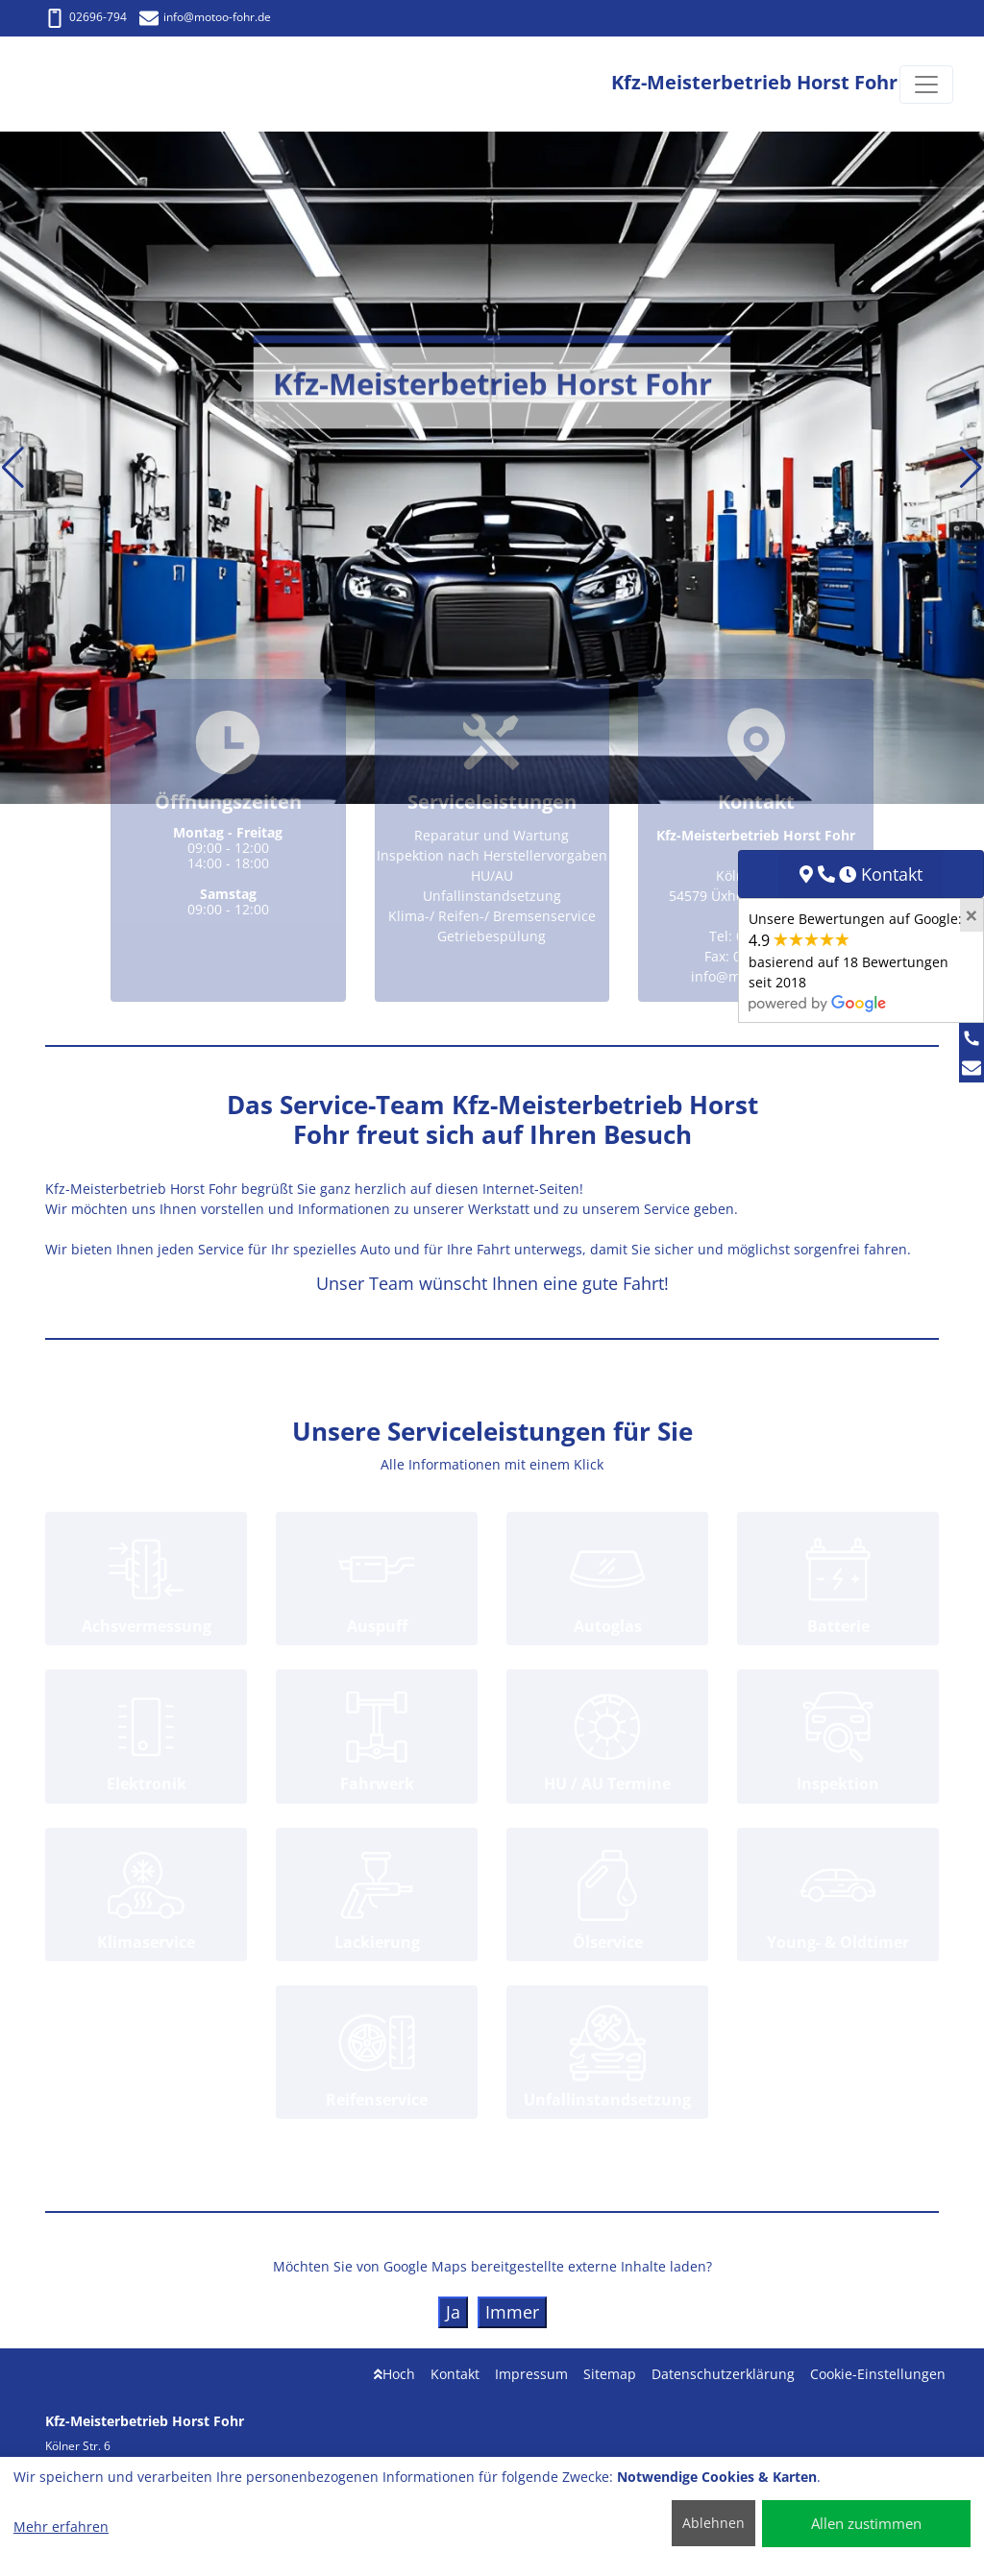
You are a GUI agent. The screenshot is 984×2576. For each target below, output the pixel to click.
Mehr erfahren (61, 2526)
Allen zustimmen (866, 2523)
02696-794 (86, 17)
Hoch (394, 2374)
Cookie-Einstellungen (878, 2374)
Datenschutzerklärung (723, 2374)
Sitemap (609, 2374)
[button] (13, 468)
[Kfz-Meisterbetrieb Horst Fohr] (102, 84)
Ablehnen (713, 2523)
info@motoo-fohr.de (205, 17)
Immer (512, 2311)
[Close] (971, 915)
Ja (453, 2311)
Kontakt (455, 2374)
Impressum (531, 2374)
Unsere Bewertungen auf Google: (855, 960)
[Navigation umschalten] (926, 84)
